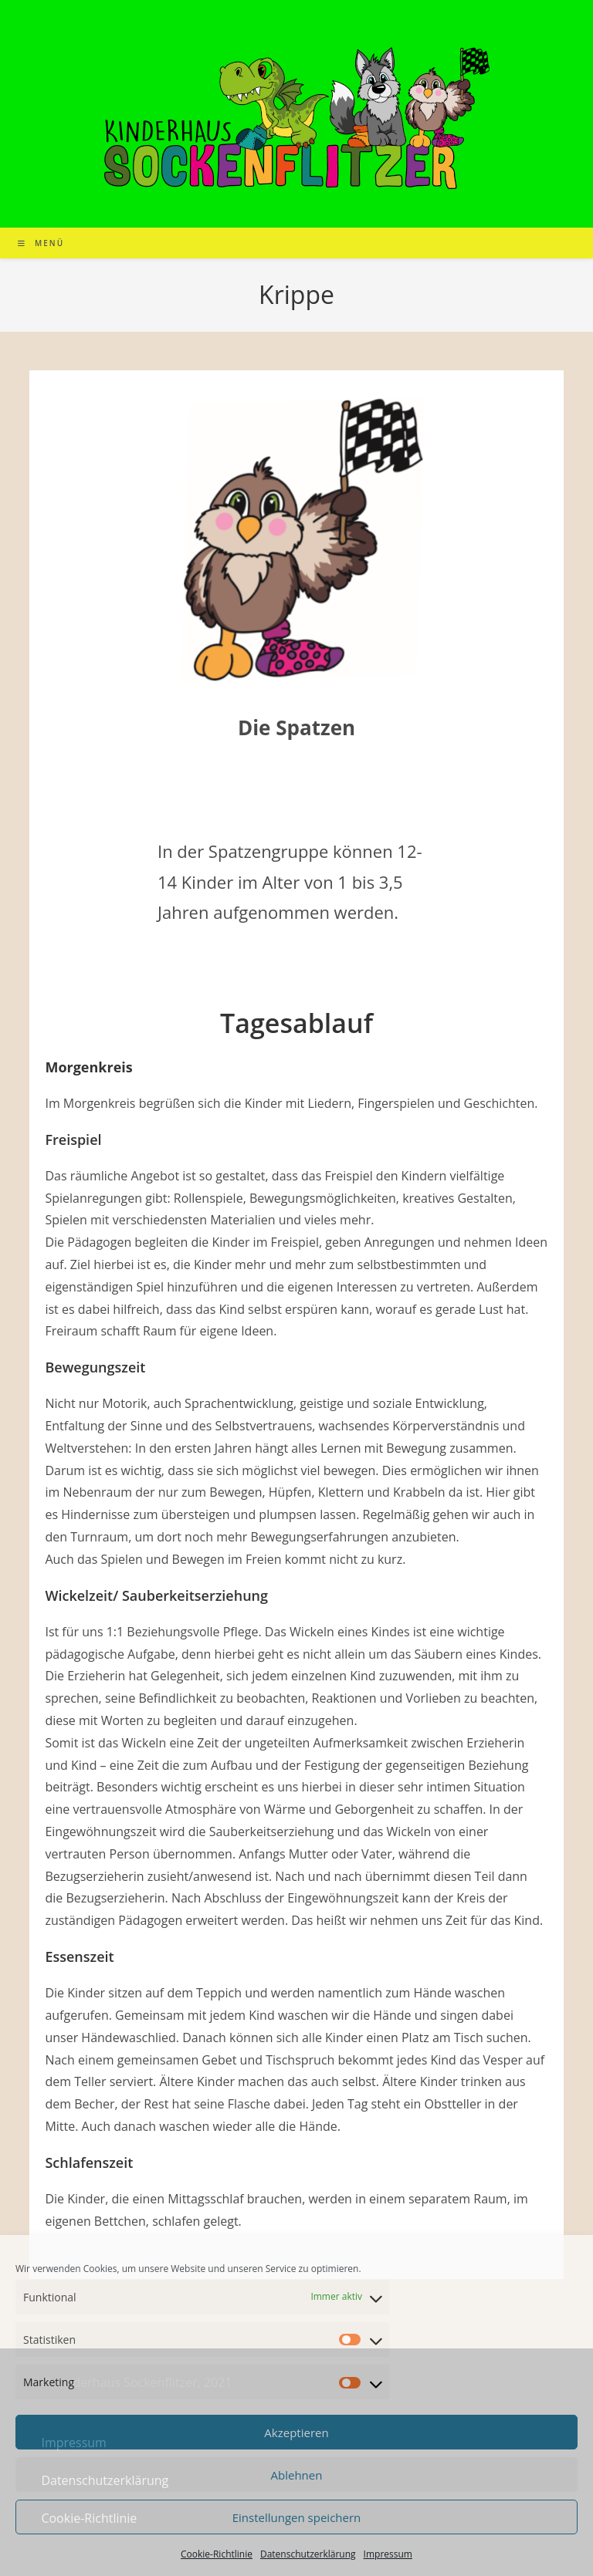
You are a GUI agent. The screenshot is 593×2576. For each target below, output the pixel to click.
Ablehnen (297, 2475)
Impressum (388, 2554)
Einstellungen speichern (296, 2517)
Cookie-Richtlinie (216, 2554)
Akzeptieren (296, 2432)
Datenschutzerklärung (308, 2554)
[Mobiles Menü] (41, 243)
